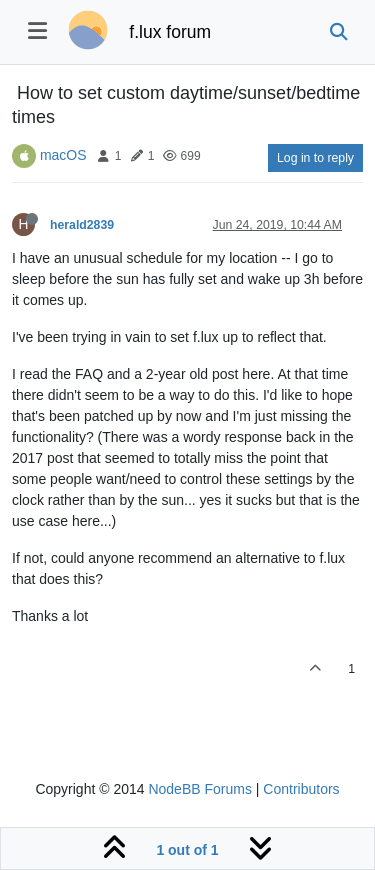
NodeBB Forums (199, 789)
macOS (63, 155)
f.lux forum (170, 32)
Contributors (301, 789)
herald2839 (82, 225)
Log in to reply (315, 158)
